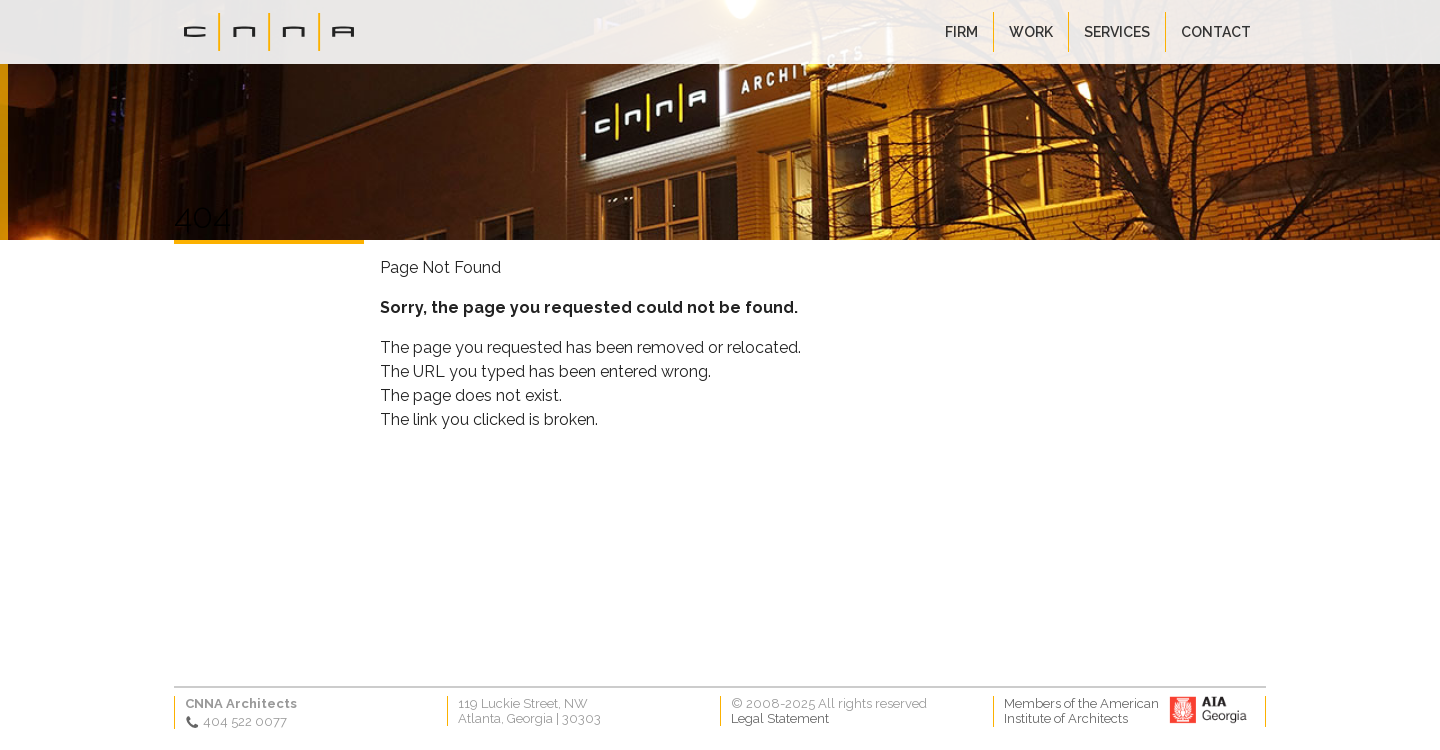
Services (1117, 32)
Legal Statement (780, 718)
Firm (961, 32)
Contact (1216, 32)
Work (1031, 32)
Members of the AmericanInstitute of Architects (1081, 711)
